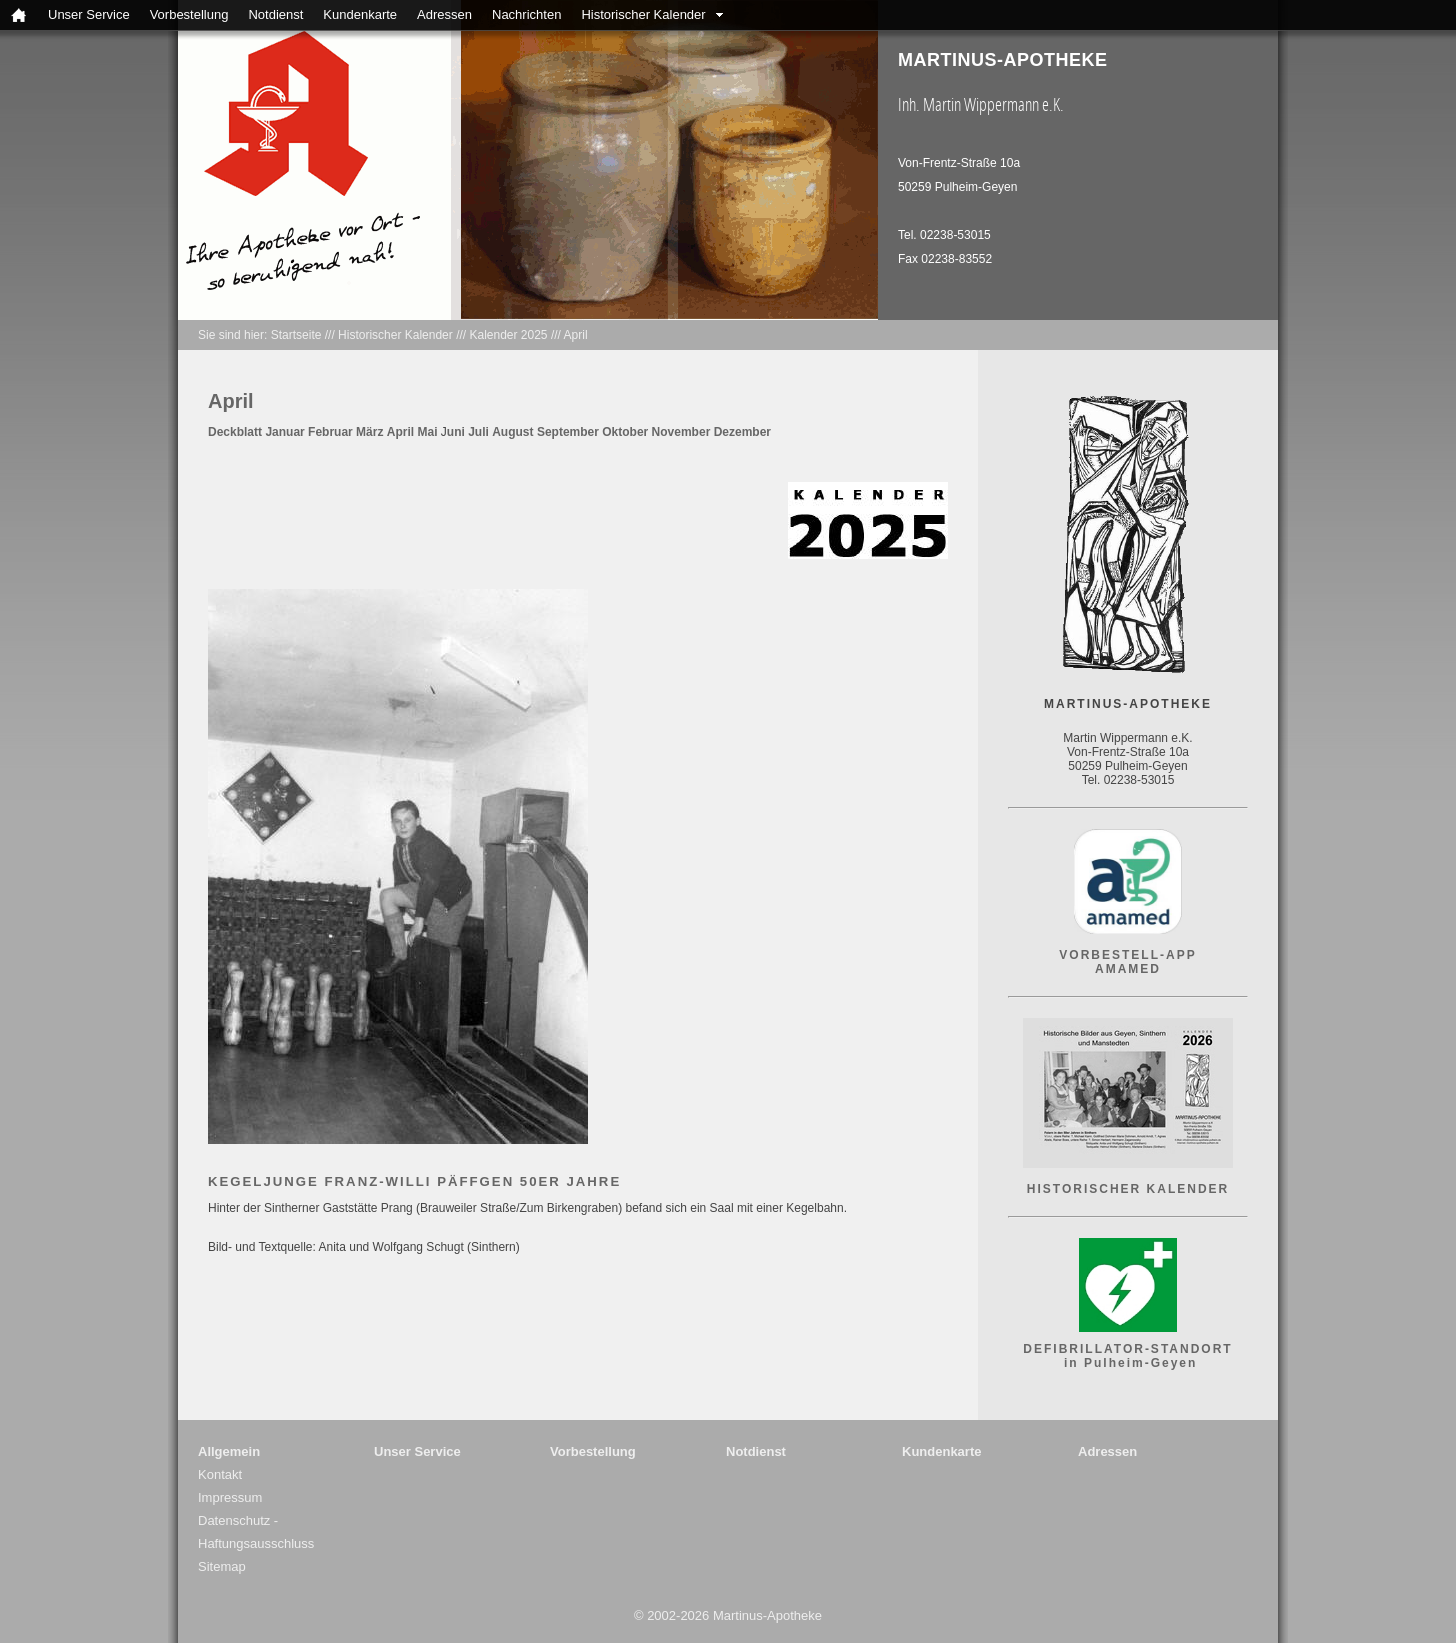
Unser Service (89, 14)
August (512, 432)
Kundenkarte (360, 14)
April (576, 335)
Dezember (742, 432)
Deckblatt (235, 432)
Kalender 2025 (508, 335)
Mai (427, 432)
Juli (478, 432)
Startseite (296, 335)
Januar (284, 432)
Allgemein (229, 1451)
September (568, 432)
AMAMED (1128, 969)
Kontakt (220, 1474)
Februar (330, 432)
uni (456, 432)
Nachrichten (526, 14)
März (369, 432)
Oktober (625, 432)
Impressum (230, 1497)
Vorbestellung (189, 14)
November (681, 432)
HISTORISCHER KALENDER (1128, 1189)
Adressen (444, 14)
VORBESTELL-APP (1127, 955)
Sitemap (222, 1566)
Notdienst (275, 14)
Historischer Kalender (643, 14)
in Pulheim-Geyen (1128, 1363)
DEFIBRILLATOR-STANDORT (1127, 1349)
